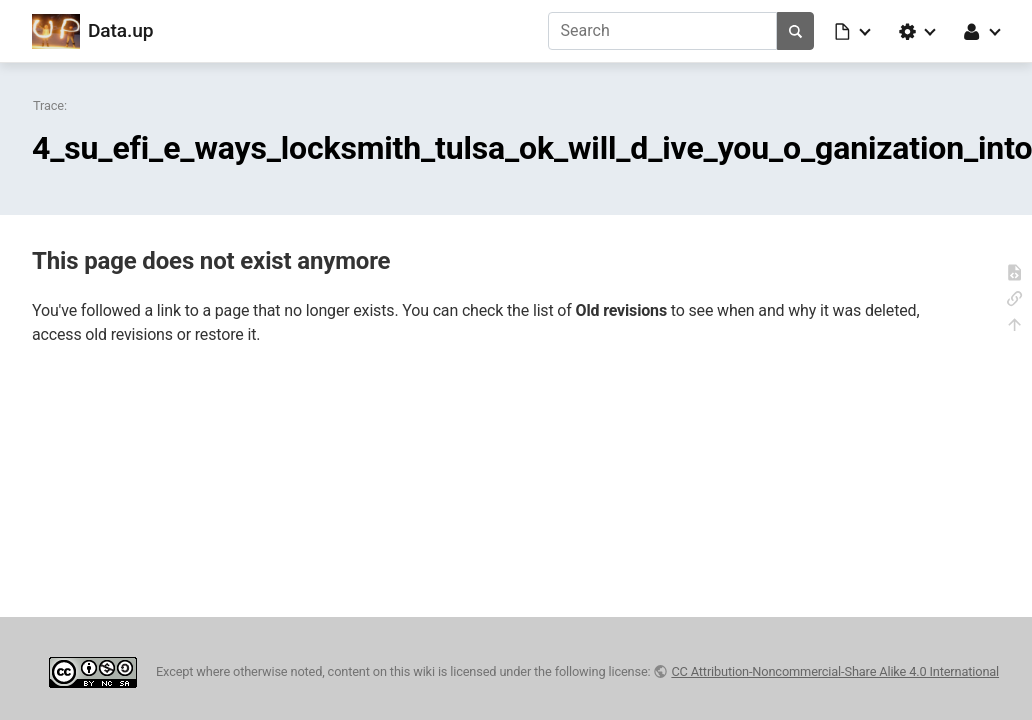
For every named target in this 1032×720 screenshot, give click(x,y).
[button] (854, 31)
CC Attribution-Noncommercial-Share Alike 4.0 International (835, 671)
